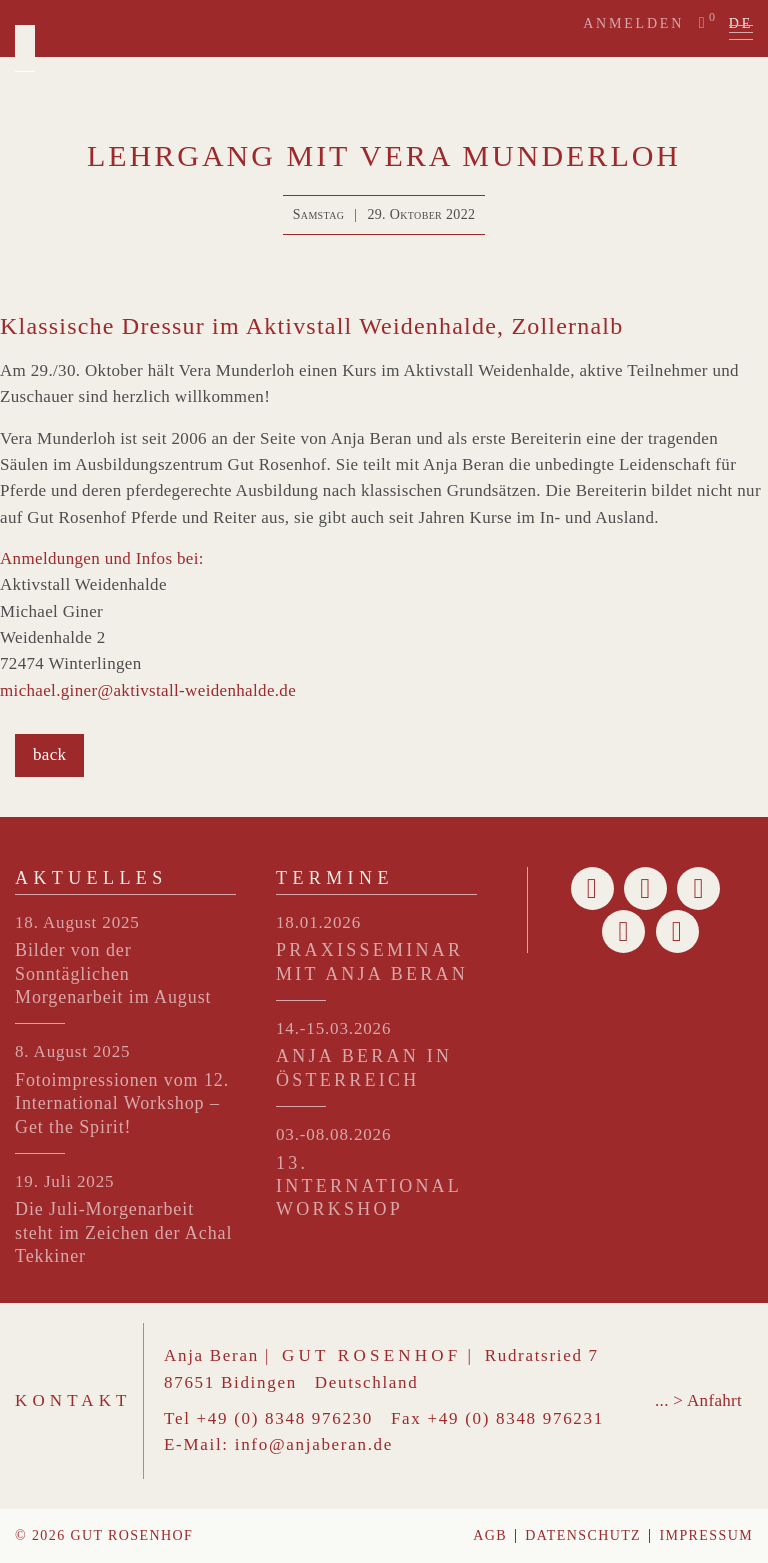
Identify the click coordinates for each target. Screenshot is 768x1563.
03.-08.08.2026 (333, 1134)
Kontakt (73, 1400)
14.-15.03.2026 (333, 1028)
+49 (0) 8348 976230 (285, 1418)
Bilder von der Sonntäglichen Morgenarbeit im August (113, 973)
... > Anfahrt (698, 1400)
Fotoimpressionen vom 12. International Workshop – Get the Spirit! (122, 1103)
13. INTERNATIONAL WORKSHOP (368, 1186)
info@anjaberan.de (314, 1444)
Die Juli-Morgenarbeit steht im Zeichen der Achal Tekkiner (123, 1232)
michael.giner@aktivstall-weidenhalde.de (148, 690)
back (49, 754)
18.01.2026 (318, 922)
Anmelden (633, 23)
